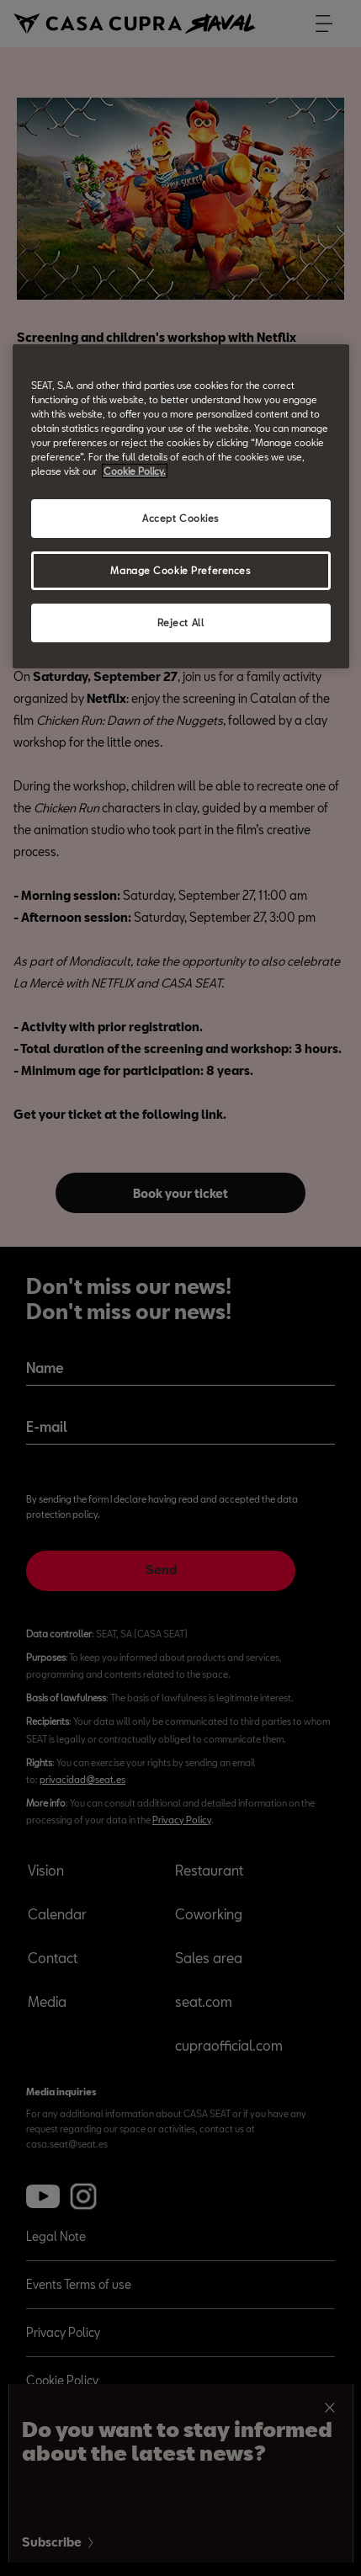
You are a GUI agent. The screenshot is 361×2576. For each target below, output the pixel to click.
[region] (181, 506)
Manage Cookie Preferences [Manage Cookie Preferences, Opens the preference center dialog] (180, 570)
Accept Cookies (180, 518)
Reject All (180, 622)
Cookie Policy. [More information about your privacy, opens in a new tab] (135, 471)
